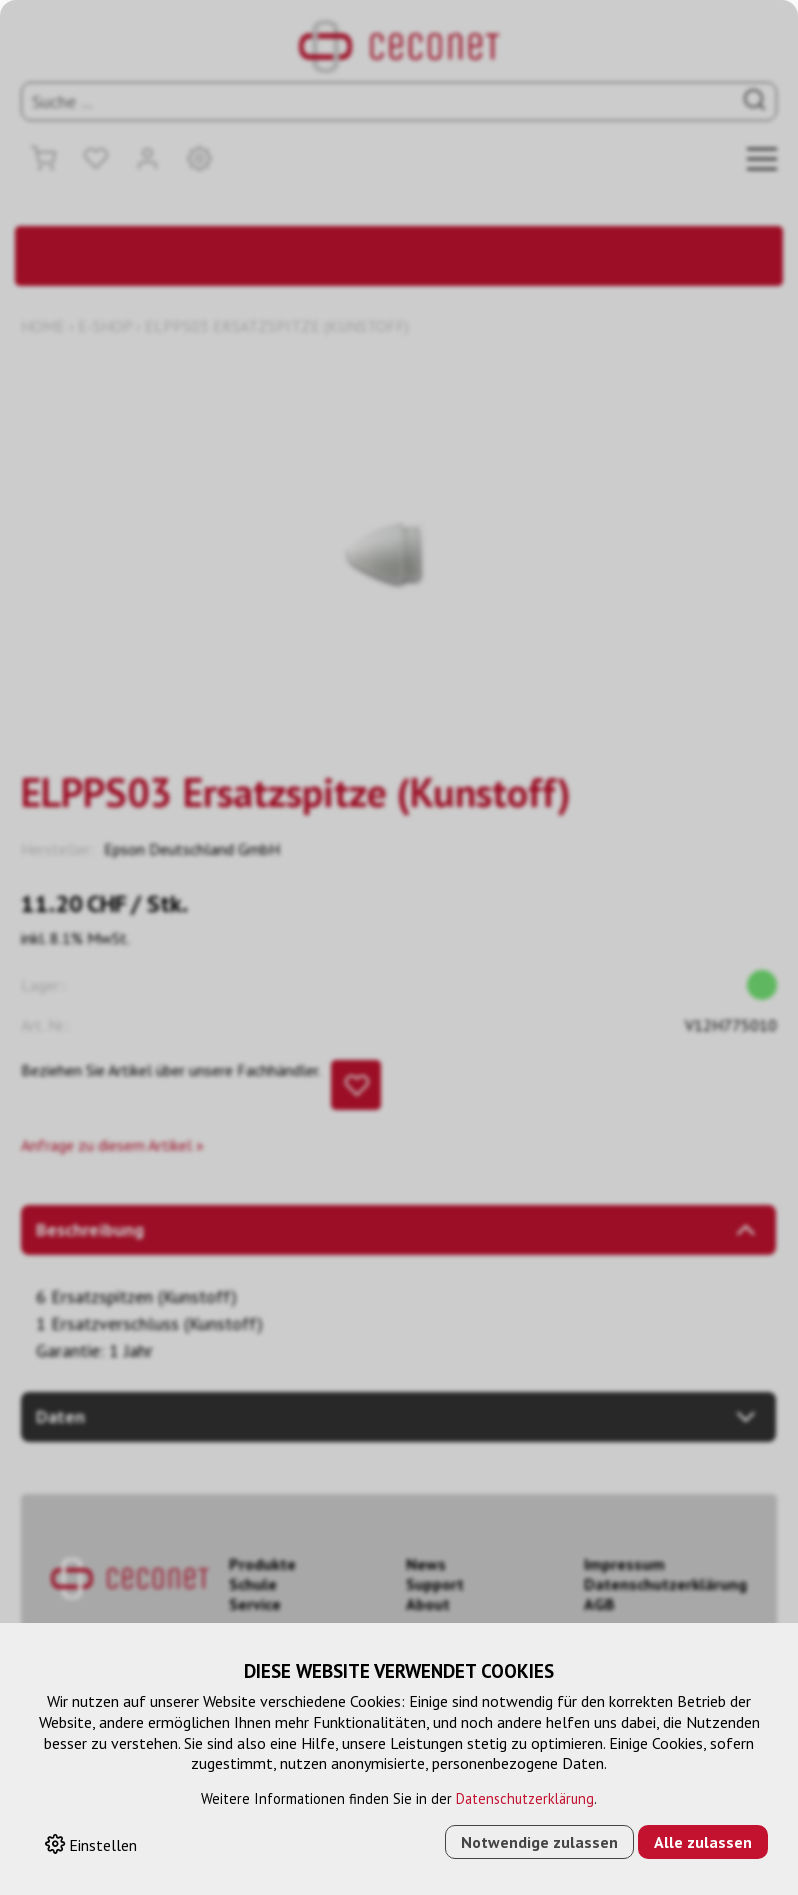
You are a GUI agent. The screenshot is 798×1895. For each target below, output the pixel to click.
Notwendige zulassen (539, 1842)
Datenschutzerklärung (525, 1798)
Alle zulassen (703, 1842)
